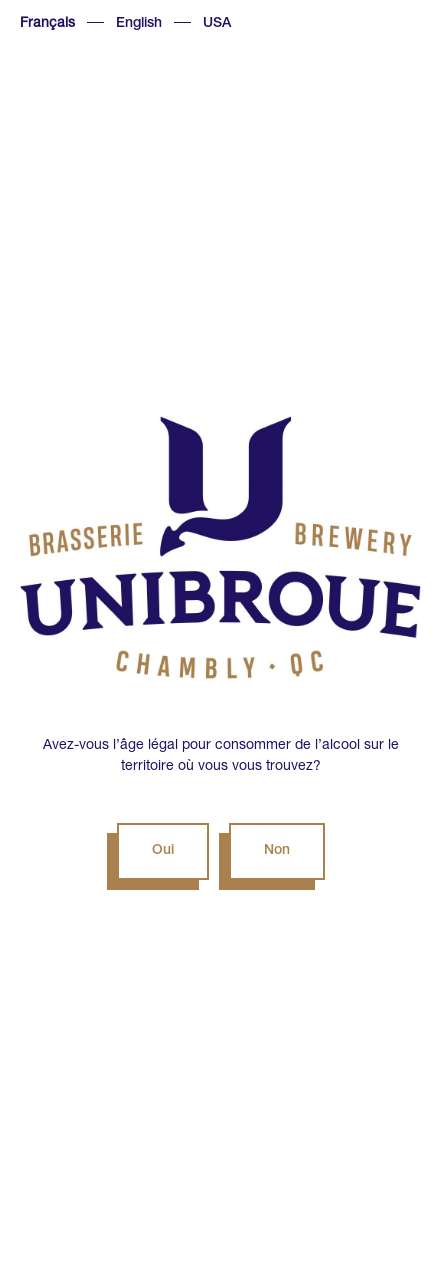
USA (217, 24)
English (139, 24)
